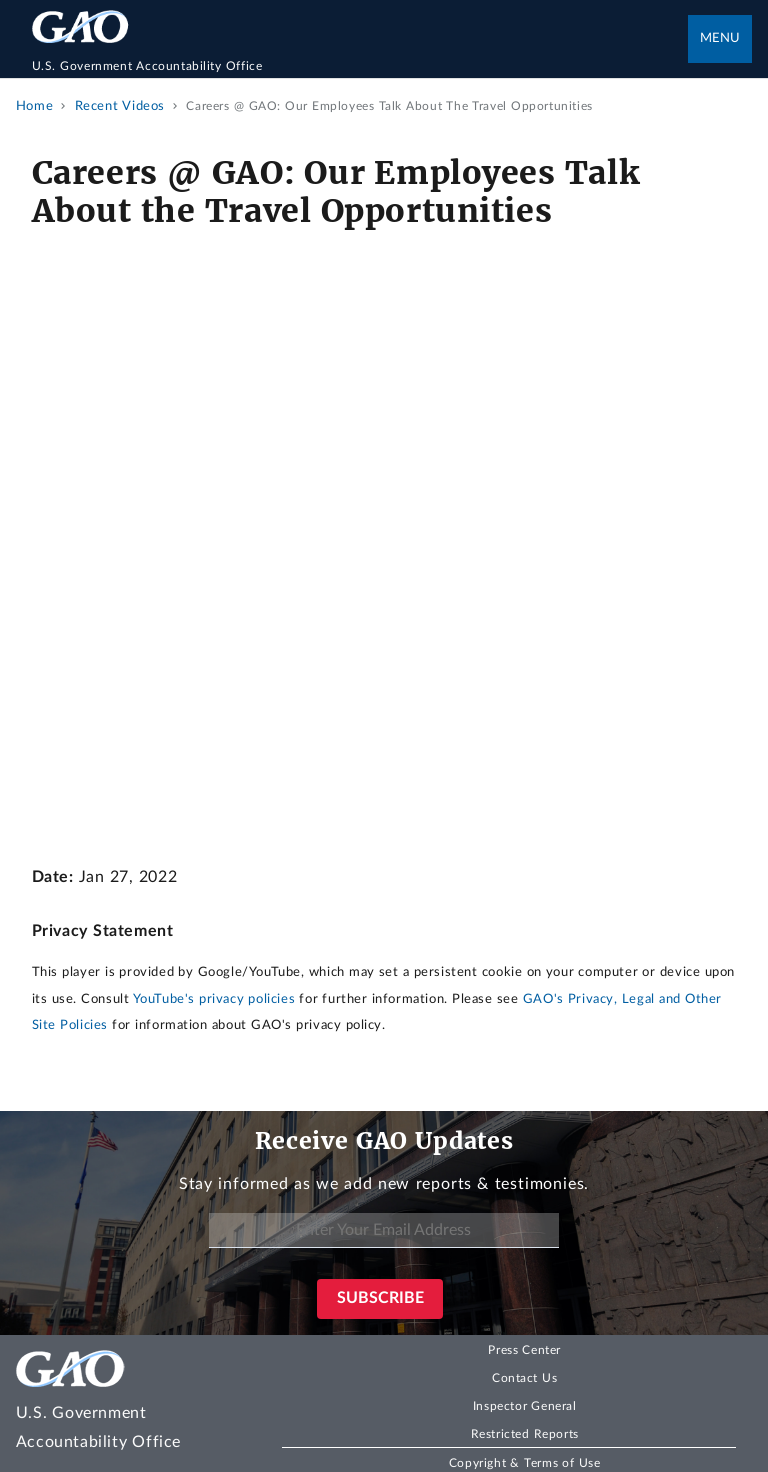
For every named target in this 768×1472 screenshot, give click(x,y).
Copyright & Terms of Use (525, 1463)
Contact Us (525, 1378)
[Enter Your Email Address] (384, 1230)
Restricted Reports (525, 1434)
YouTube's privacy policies (214, 999)
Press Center (524, 1350)
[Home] (360, 66)
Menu (720, 38)
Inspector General (525, 1406)
